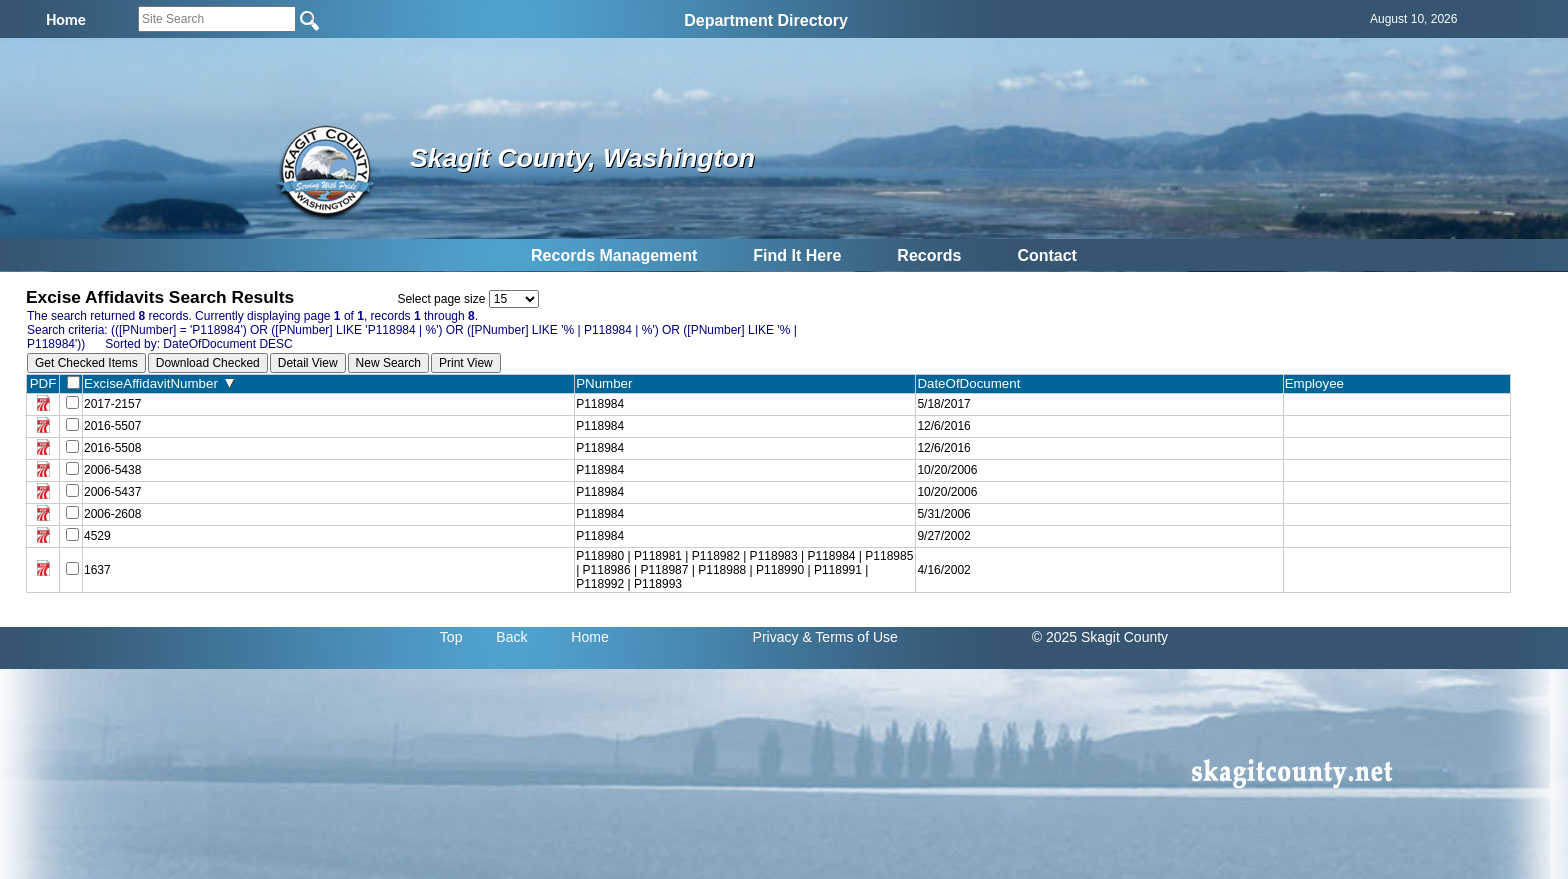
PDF (43, 383)
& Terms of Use (849, 637)
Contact (1047, 255)
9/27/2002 (943, 536)
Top (451, 637)
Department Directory (766, 20)
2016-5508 (112, 448)
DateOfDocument (972, 383)
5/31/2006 (943, 514)
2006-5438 (112, 470)
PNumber (608, 383)
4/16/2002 (943, 570)
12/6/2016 (943, 426)
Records (929, 255)
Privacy (776, 637)
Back (511, 637)
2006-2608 (112, 514)
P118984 (600, 404)
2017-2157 (112, 404)
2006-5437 (112, 492)
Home (589, 637)
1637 (97, 570)
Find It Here (797, 255)
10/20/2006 (947, 470)
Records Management (614, 255)
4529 (97, 536)
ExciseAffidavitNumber (159, 383)
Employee (1319, 383)
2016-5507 (112, 426)
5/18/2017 (943, 404)
